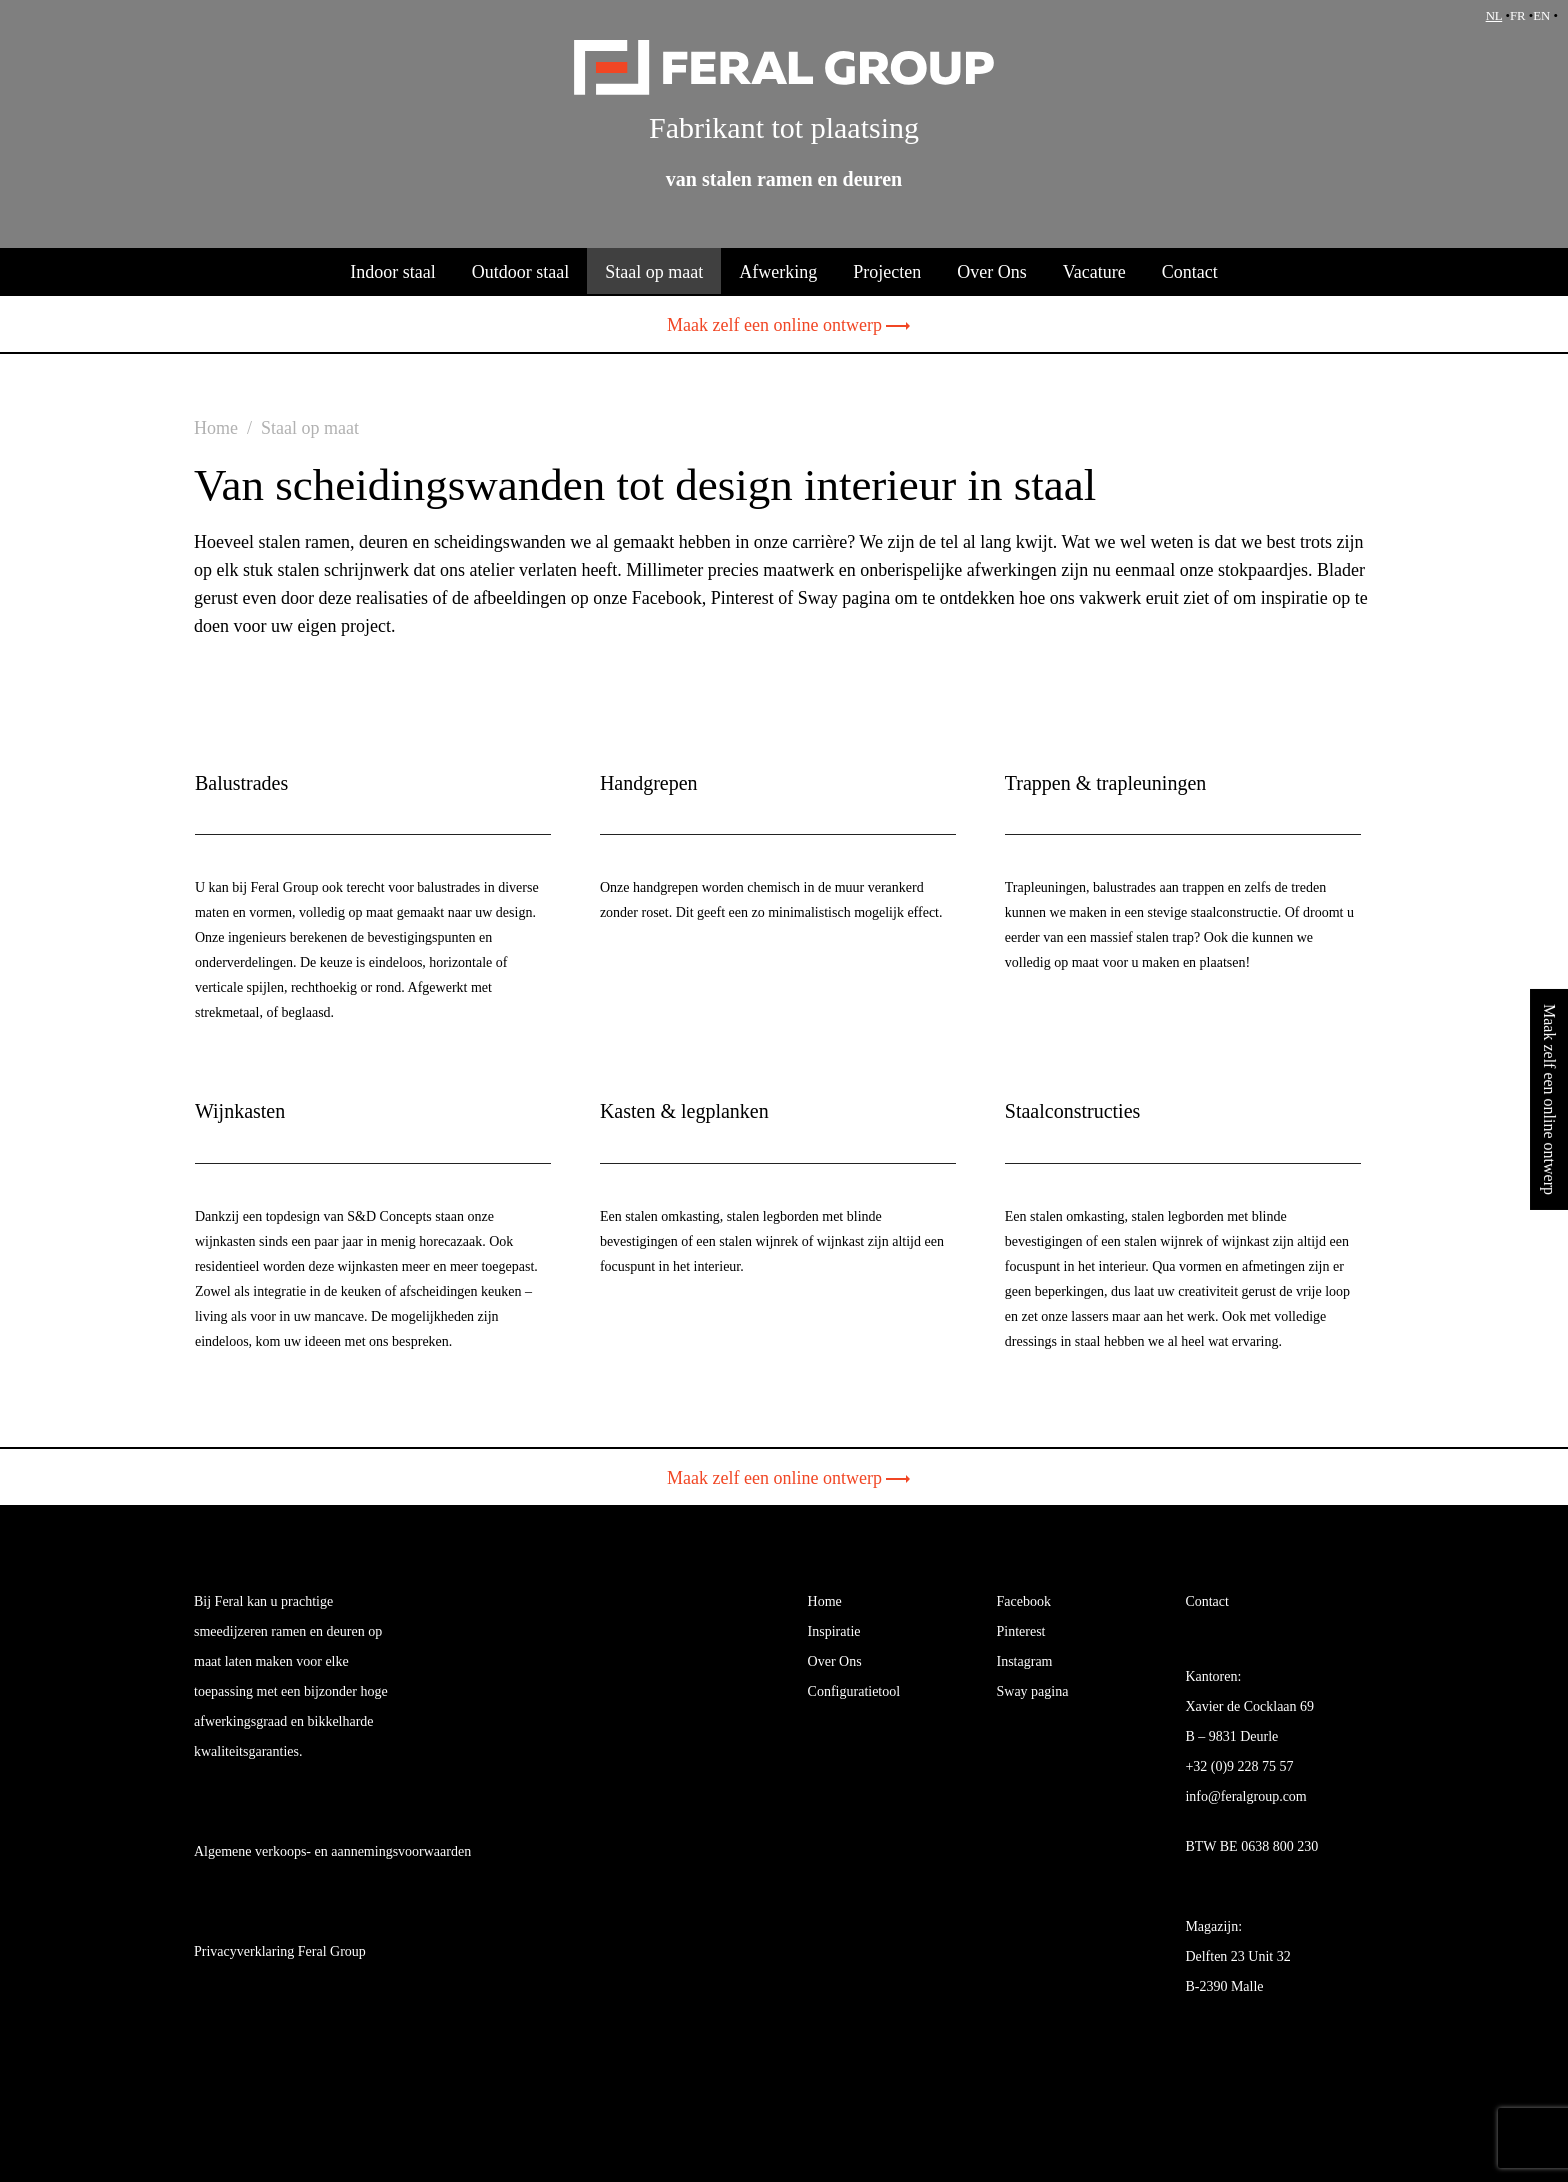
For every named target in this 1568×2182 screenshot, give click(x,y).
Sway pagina (1033, 1691)
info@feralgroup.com (1245, 1796)
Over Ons (992, 272)
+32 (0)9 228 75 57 (1239, 1766)
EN (1541, 16)
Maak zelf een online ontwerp (784, 325)
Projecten (887, 272)
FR (1518, 16)
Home (825, 1601)
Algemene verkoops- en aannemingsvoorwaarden (332, 1851)
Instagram (1025, 1661)
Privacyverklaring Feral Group (280, 1951)
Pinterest (1021, 1631)
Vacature (1094, 272)
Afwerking (778, 272)
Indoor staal (392, 272)
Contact (1190, 272)
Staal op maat (654, 272)
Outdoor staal (520, 272)
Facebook (1024, 1601)
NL (1494, 16)
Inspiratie (834, 1631)
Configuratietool (854, 1691)
